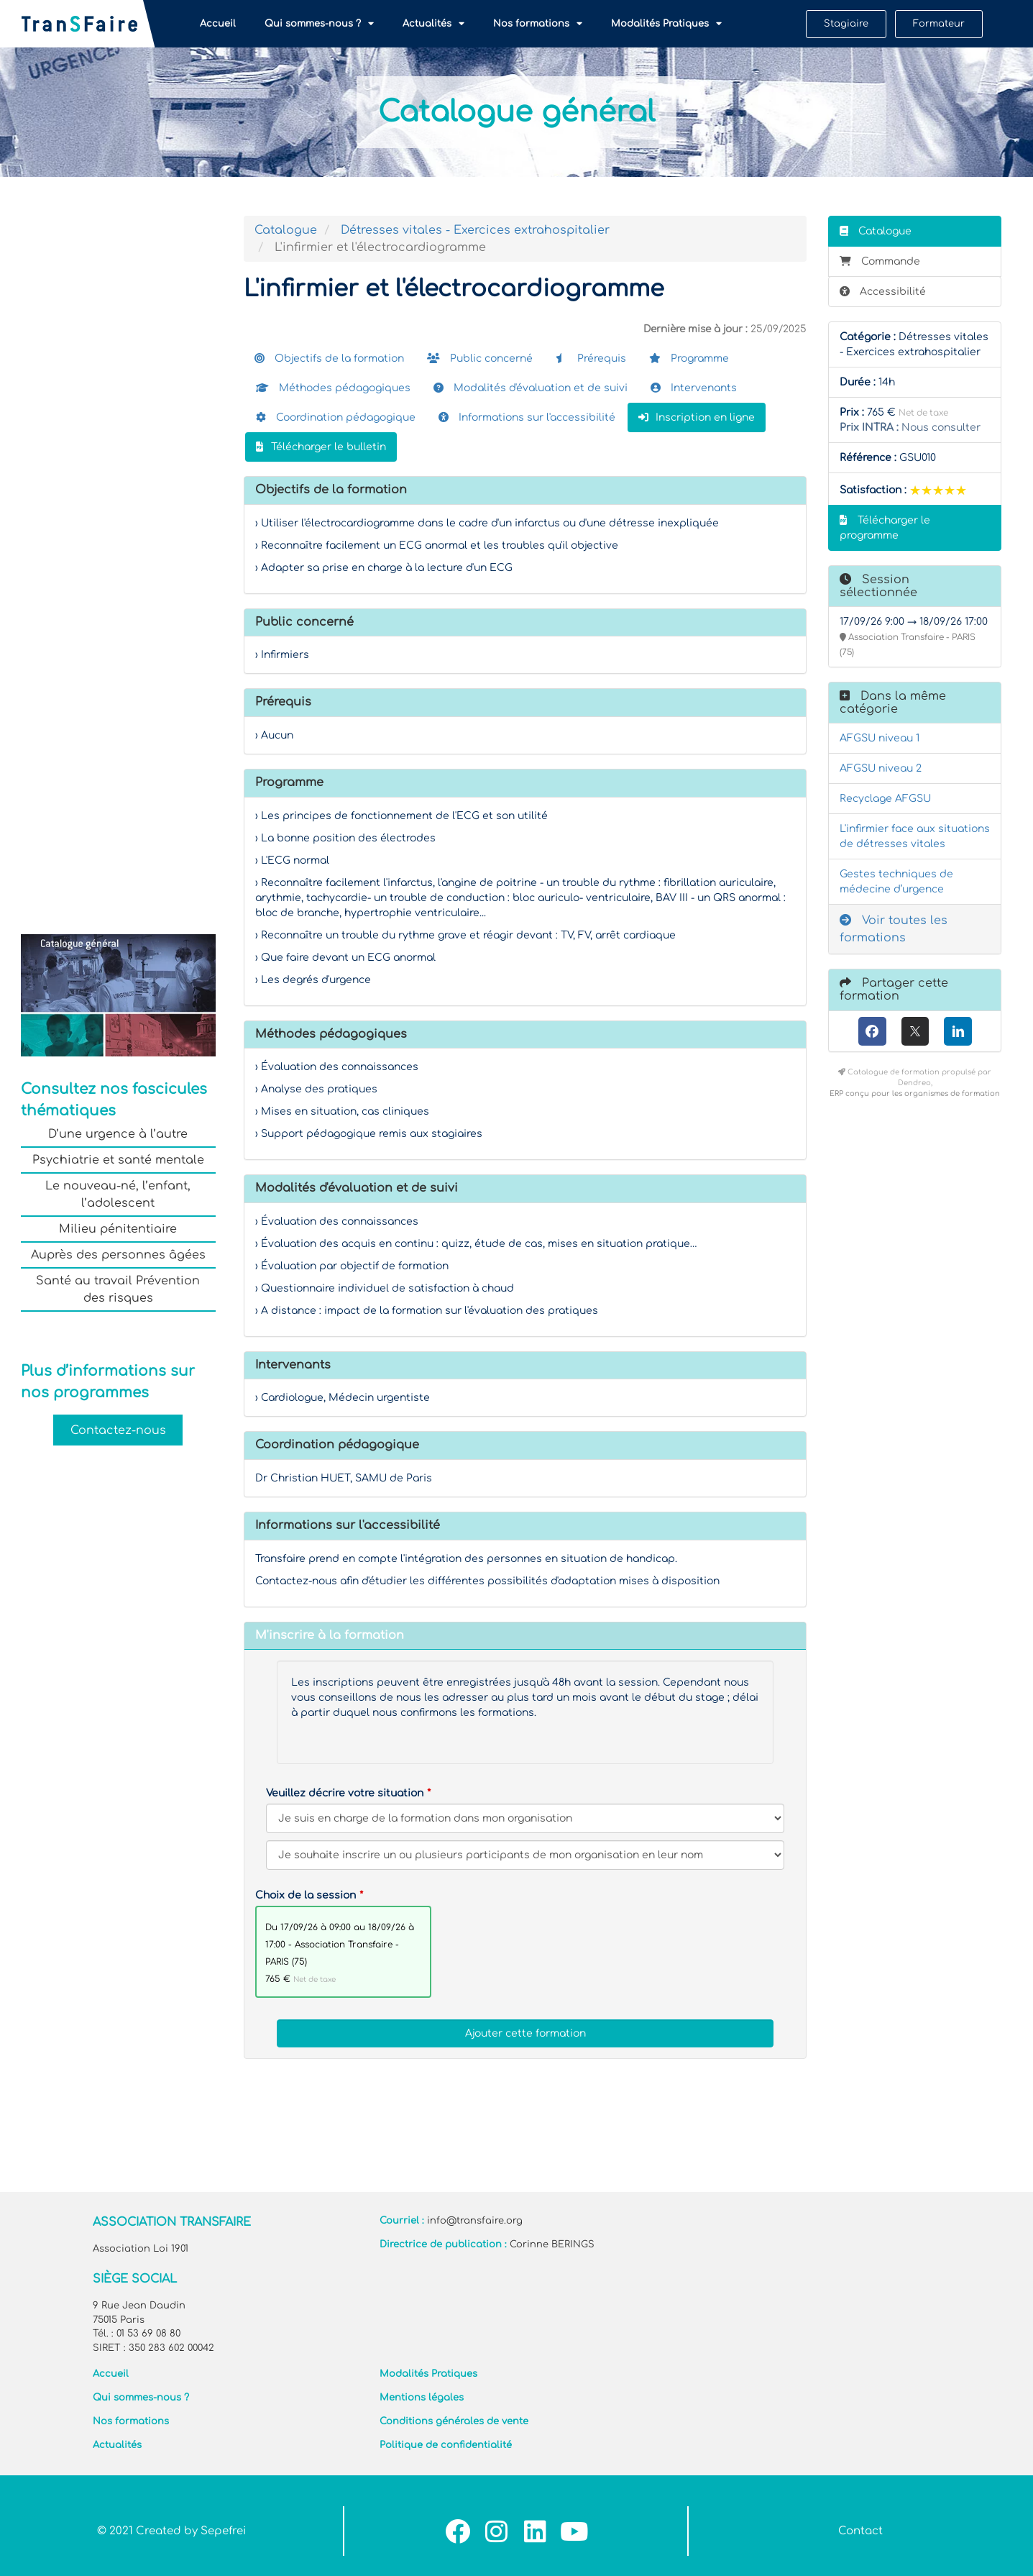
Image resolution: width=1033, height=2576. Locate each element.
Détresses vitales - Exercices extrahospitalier (475, 230)
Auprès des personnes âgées (118, 1254)
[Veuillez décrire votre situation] (525, 1855)
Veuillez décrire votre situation (344, 1793)
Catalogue (285, 230)
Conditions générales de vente (454, 2421)
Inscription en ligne (696, 417)
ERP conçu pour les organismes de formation (915, 1093)
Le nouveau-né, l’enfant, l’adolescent (117, 1194)
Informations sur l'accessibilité (527, 417)
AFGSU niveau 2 (881, 768)
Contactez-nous (118, 1429)
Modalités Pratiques (666, 24)
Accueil (218, 24)
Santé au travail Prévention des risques (118, 1289)
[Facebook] (872, 1031)
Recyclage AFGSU (885, 798)
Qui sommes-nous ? (319, 24)
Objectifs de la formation (329, 358)
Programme (689, 358)
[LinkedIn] (958, 1031)
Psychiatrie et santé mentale (118, 1160)
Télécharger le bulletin (321, 447)
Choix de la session (305, 1895)
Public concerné (480, 358)
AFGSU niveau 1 (879, 738)
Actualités (433, 24)
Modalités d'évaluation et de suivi (530, 388)
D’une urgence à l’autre (118, 1134)
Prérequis (591, 358)
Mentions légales (422, 2398)
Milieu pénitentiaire (118, 1229)
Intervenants (694, 388)
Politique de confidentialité (446, 2445)
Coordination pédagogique (336, 417)
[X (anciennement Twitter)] (915, 1031)
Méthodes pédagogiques (333, 388)
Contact (860, 2531)
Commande (880, 261)
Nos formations (537, 24)
